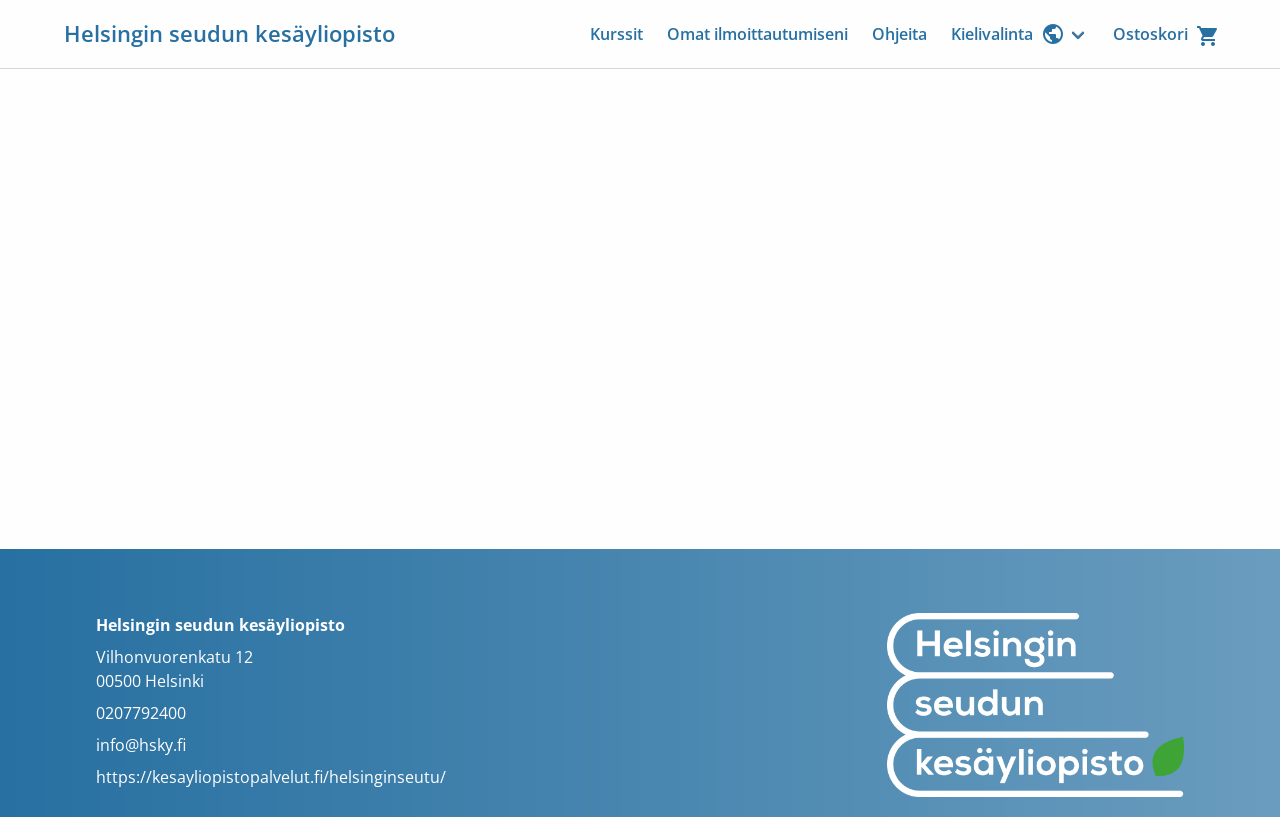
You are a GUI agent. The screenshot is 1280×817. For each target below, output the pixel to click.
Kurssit (616, 34)
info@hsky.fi (141, 745)
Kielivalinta (1008, 34)
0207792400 (141, 713)
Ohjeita (899, 34)
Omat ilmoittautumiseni (757, 34)
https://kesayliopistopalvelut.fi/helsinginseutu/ (271, 777)
